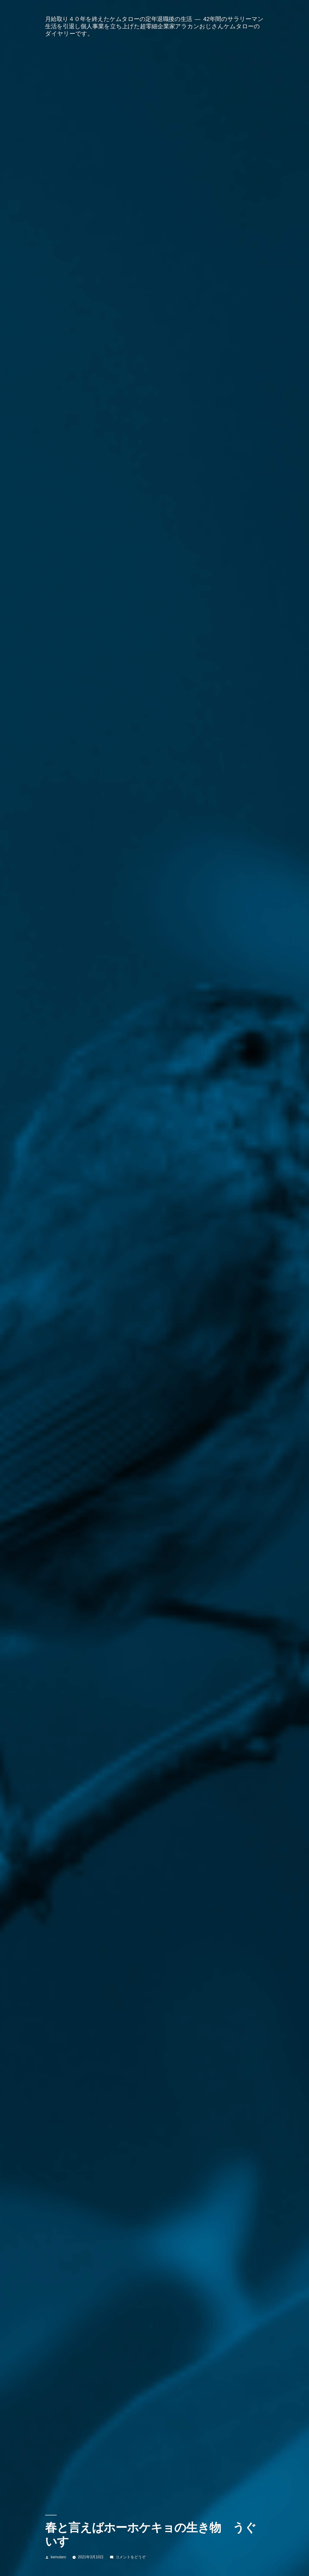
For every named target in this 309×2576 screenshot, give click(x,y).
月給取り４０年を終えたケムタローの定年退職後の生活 (118, 19)
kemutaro (58, 2557)
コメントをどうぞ (130, 2557)
